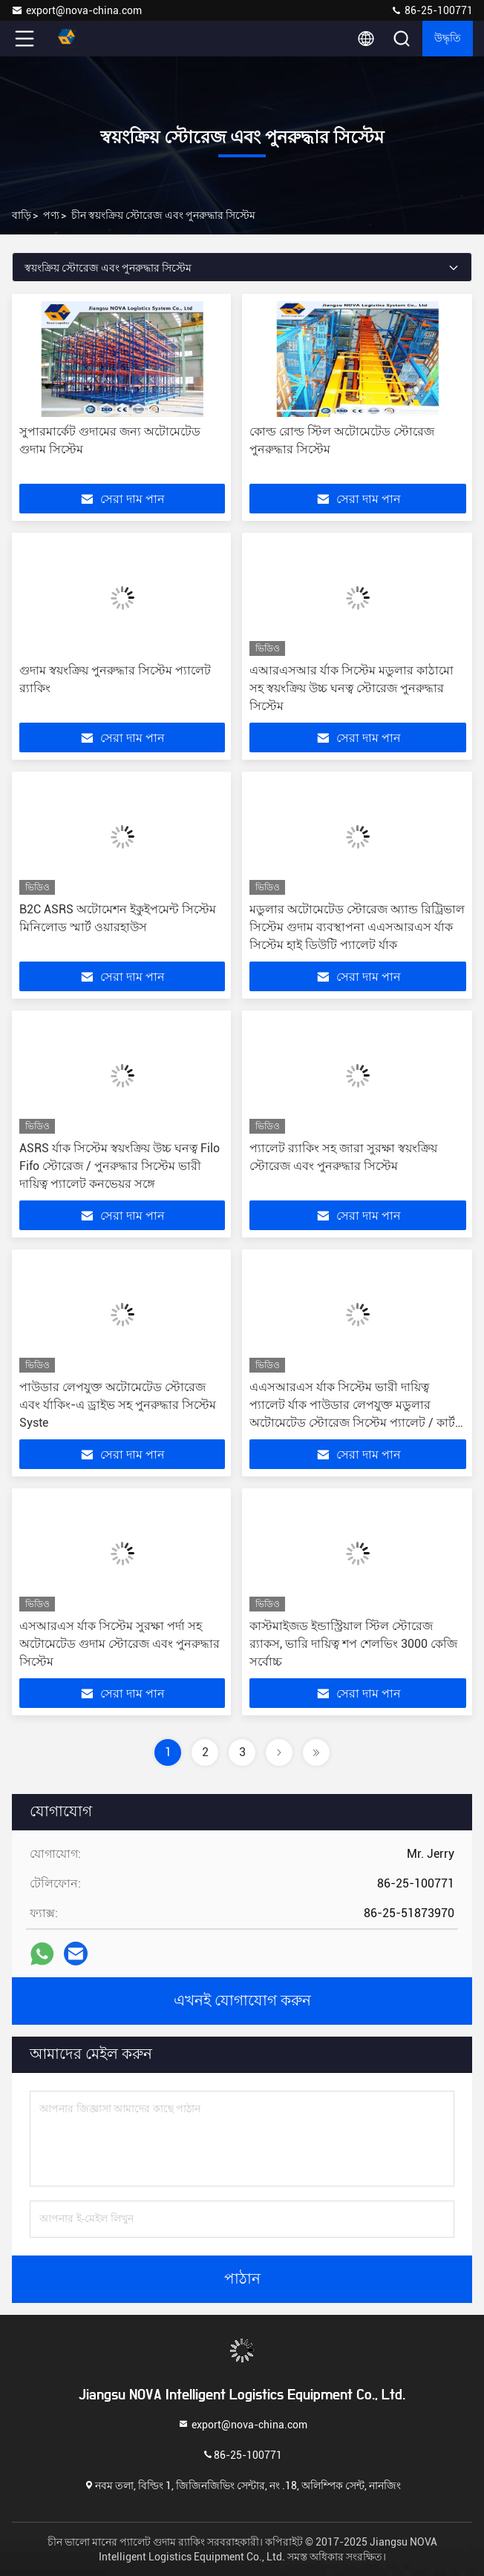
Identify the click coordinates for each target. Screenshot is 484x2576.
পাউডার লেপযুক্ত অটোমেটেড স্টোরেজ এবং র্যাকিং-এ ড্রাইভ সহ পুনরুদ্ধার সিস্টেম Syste (117, 1405)
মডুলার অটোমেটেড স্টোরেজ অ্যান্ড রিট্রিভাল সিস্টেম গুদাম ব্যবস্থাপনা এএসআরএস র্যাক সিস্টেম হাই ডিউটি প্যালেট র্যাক (357, 927)
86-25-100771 (431, 10)
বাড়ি (21, 215)
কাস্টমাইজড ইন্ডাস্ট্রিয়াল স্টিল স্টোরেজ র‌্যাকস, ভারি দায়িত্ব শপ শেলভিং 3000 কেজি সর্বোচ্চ (353, 1644)
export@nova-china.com (76, 10)
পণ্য (51, 215)
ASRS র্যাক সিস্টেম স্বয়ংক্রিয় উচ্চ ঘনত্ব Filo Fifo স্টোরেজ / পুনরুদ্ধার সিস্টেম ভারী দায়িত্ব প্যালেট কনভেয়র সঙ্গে (119, 1166)
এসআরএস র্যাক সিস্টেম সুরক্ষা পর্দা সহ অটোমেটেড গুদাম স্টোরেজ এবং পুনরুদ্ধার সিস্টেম (119, 1644)
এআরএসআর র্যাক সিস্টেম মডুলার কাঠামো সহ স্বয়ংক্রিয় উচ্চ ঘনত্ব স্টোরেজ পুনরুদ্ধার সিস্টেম (351, 688)
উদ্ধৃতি (447, 38)
